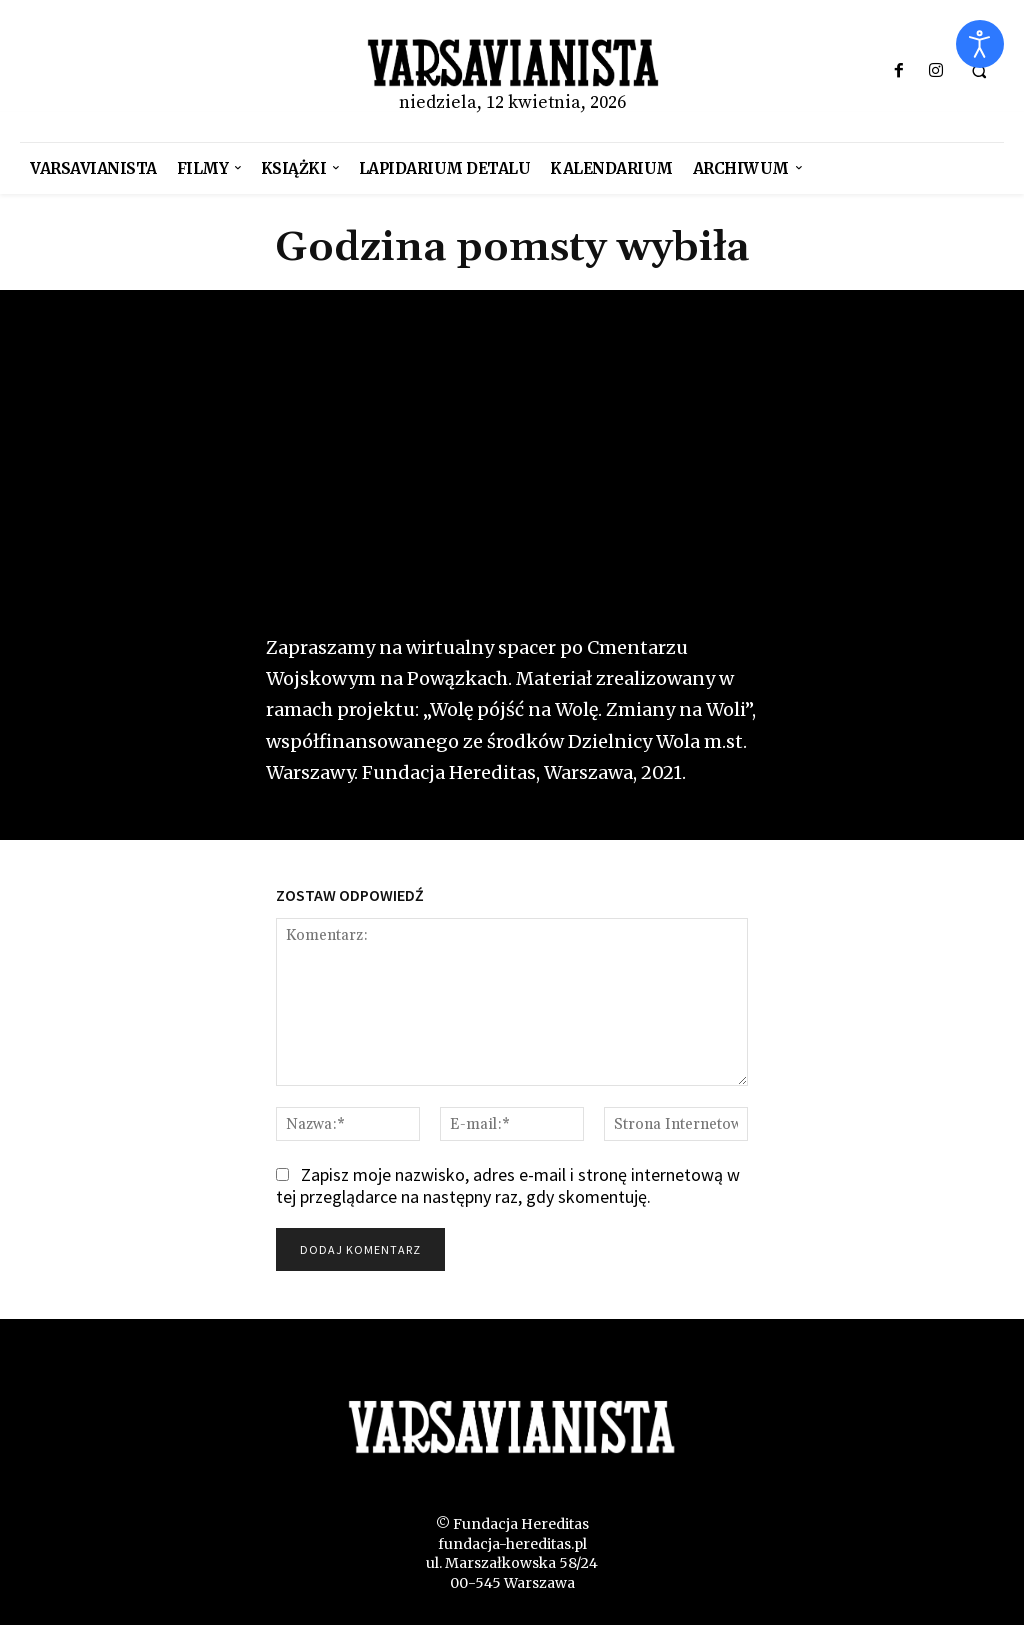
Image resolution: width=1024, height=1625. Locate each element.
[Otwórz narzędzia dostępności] (980, 44)
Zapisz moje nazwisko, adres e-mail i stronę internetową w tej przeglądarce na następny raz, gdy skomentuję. (508, 1186)
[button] (979, 72)
